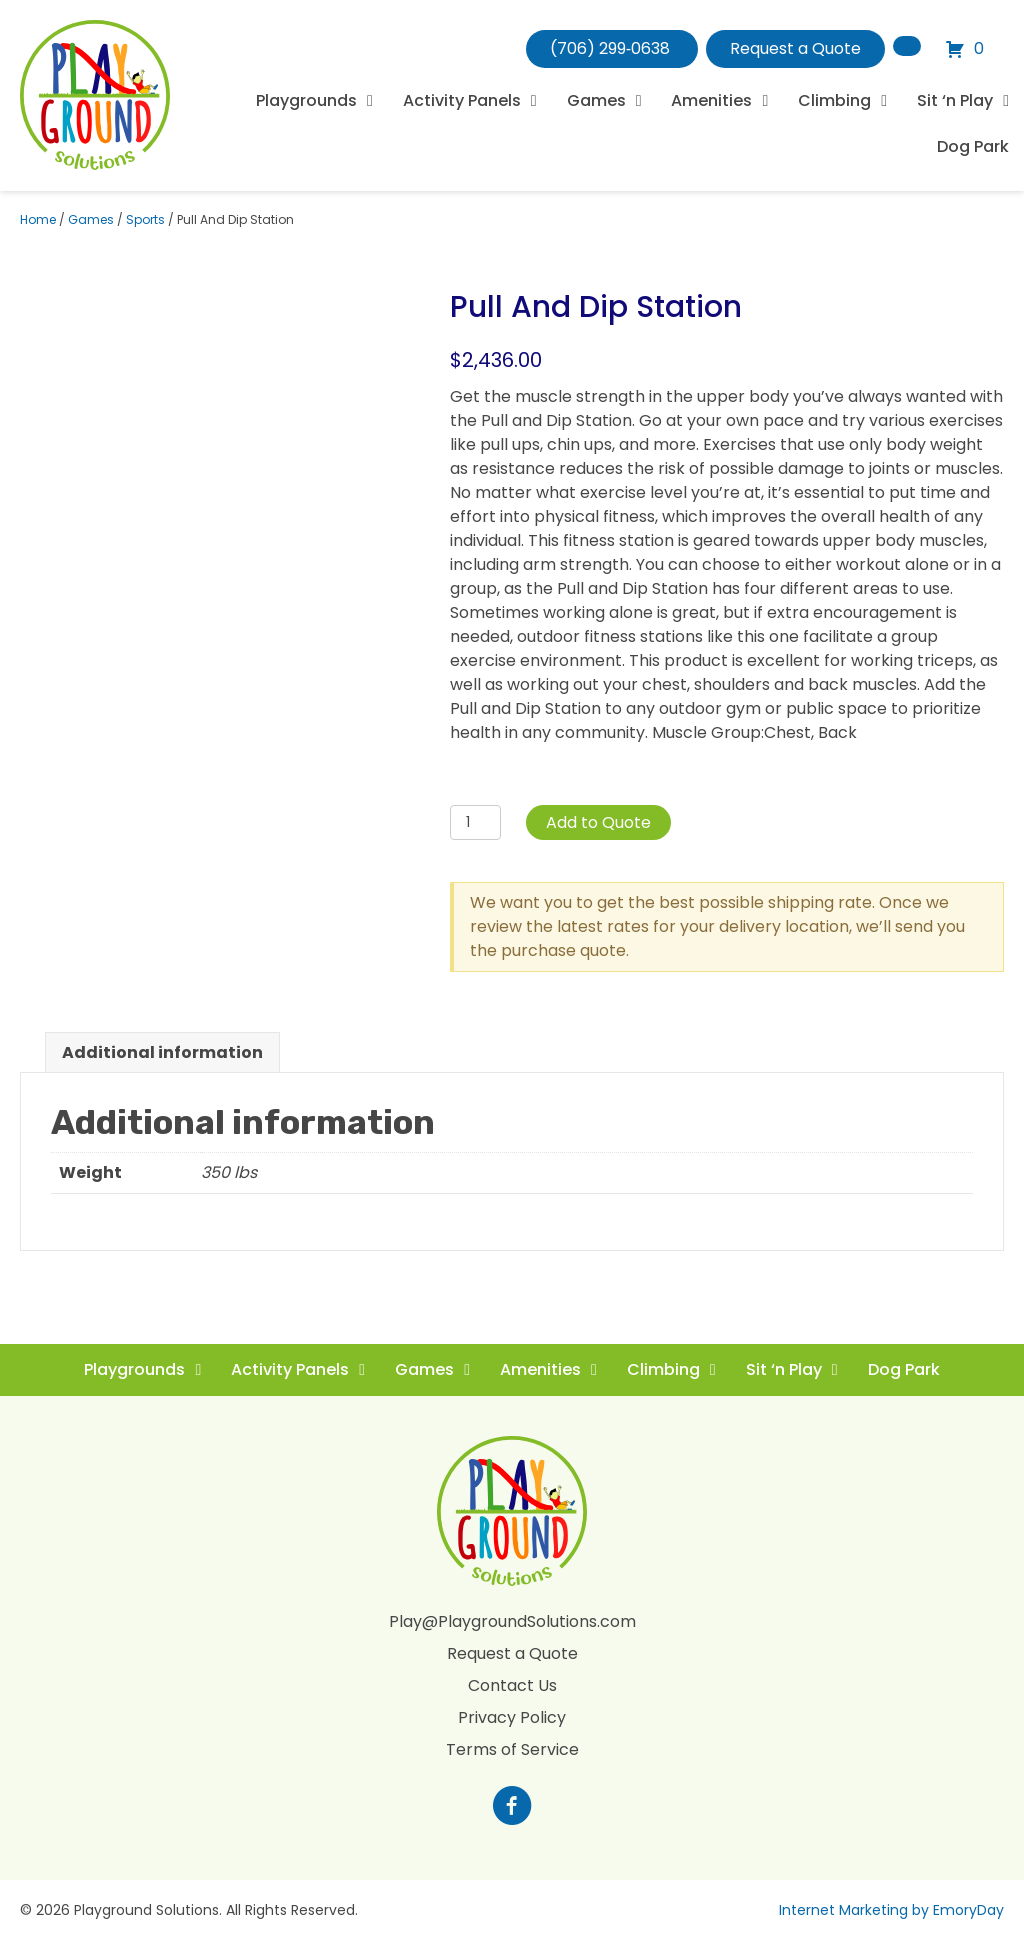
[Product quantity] (475, 822)
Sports (145, 219)
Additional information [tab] (162, 1052)
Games (91, 219)
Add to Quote (598, 822)
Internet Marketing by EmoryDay (891, 1910)
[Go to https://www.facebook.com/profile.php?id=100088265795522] (512, 1808)
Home (38, 219)
